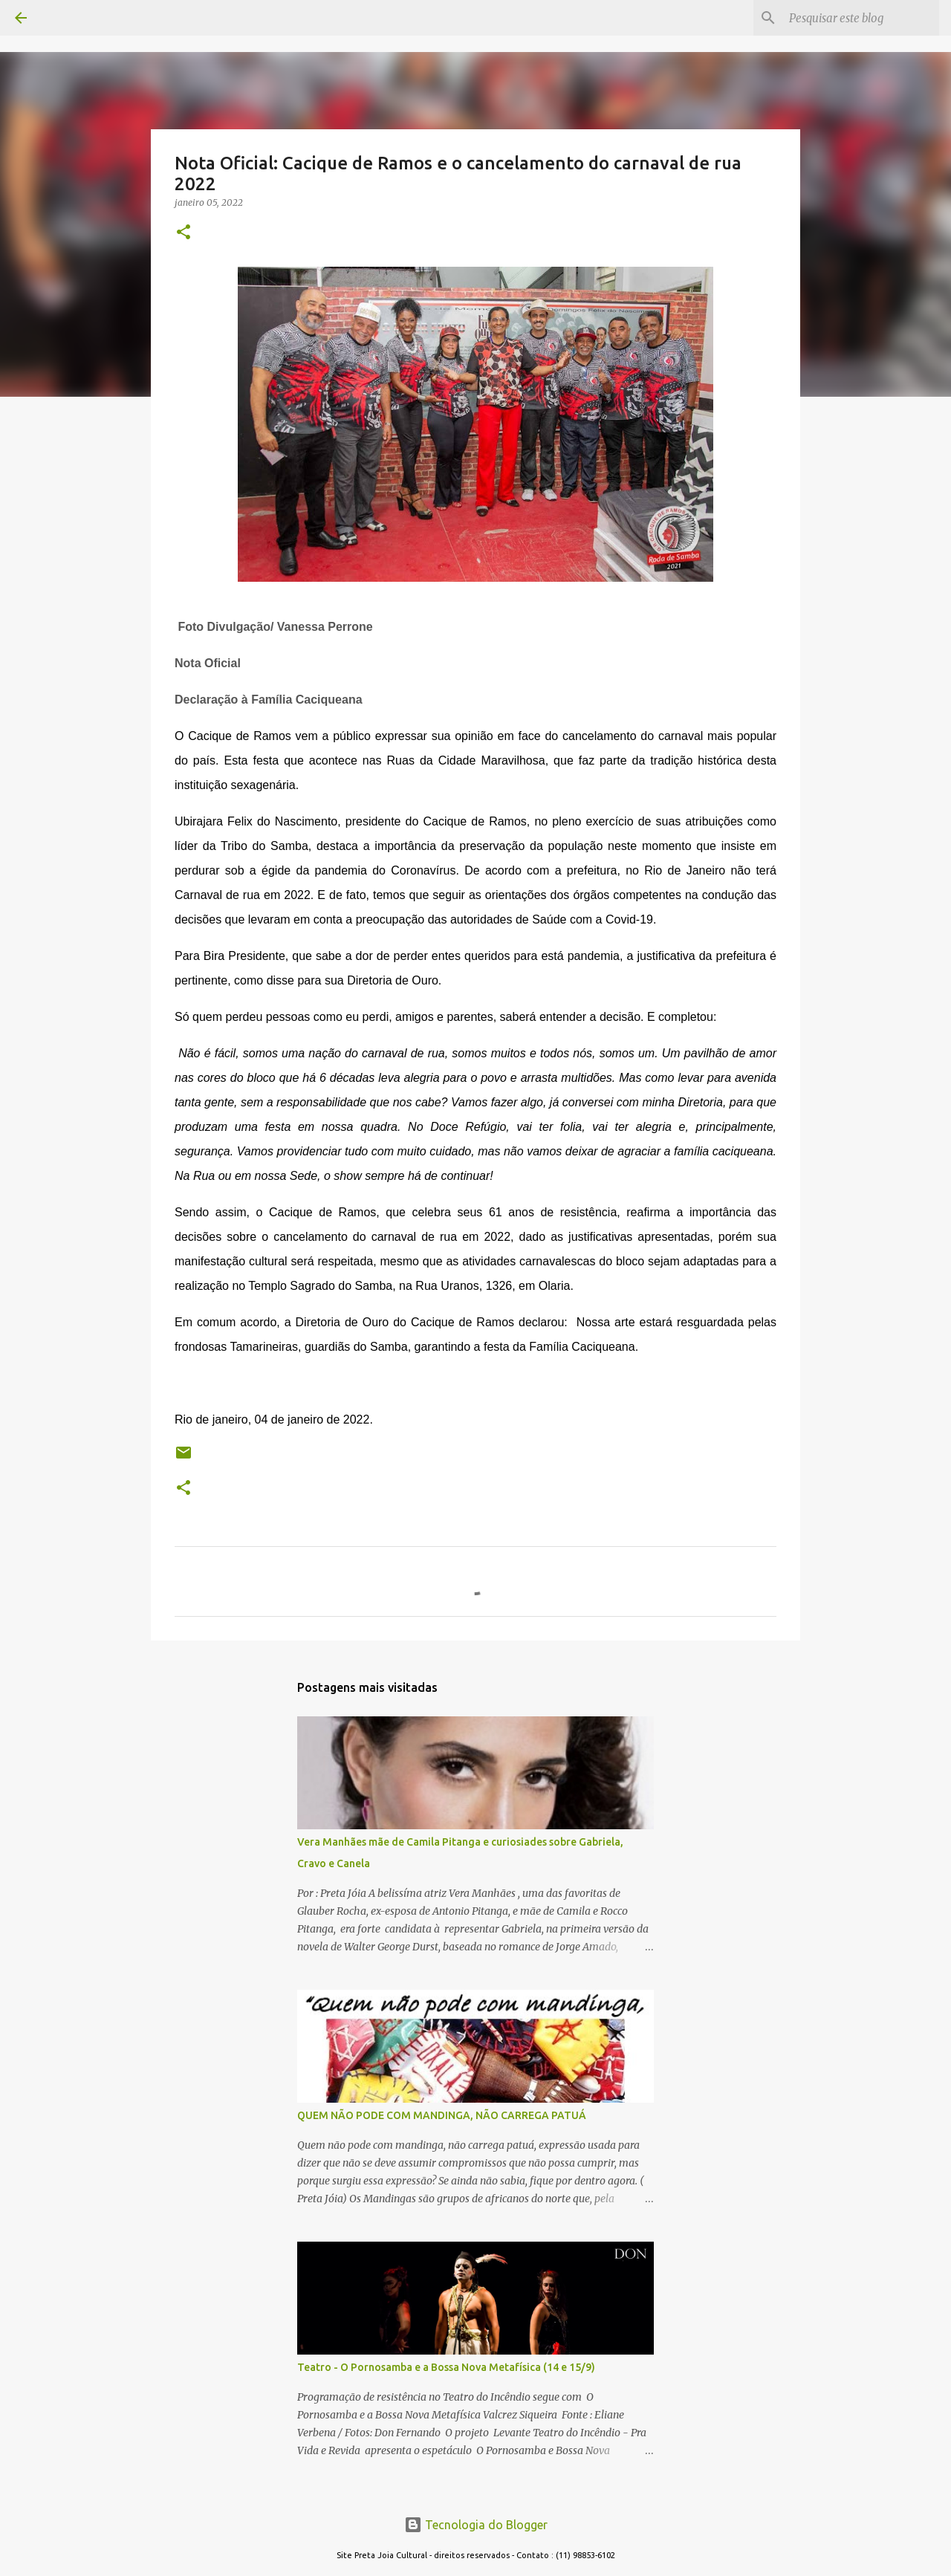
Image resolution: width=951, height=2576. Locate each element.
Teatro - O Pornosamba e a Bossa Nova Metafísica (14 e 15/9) (446, 2367)
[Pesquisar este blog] (861, 18)
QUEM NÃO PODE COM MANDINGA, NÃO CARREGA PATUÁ (441, 2115)
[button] (183, 233)
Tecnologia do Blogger (476, 2524)
